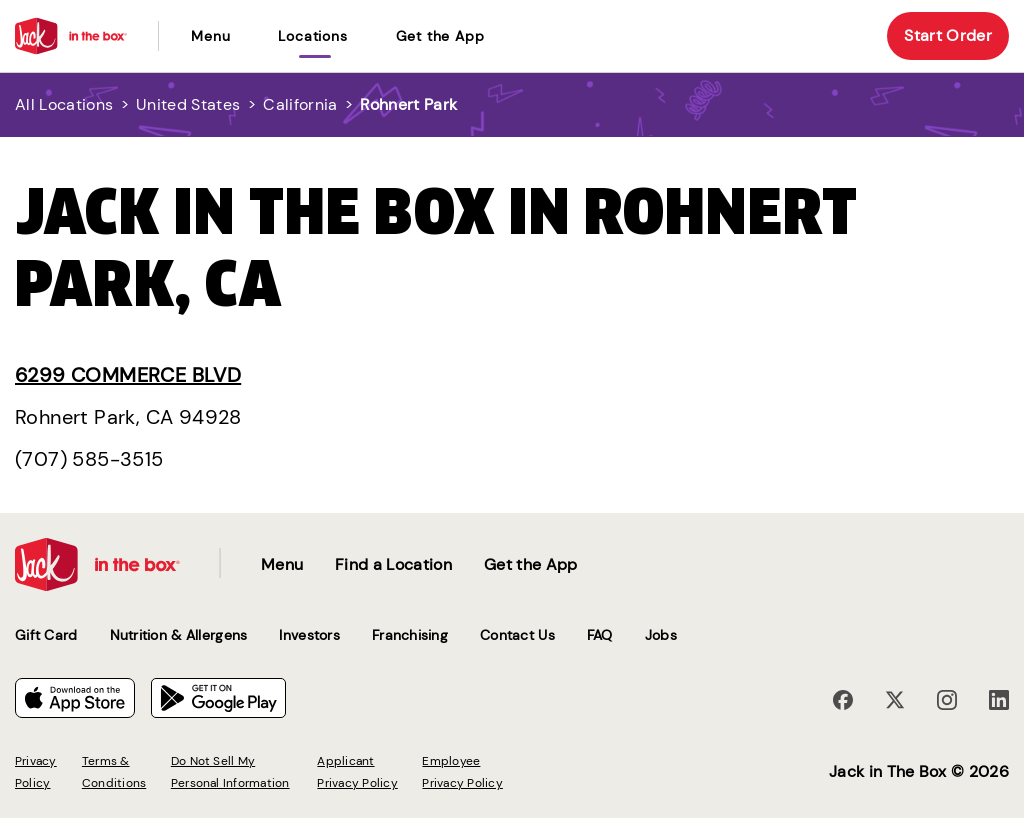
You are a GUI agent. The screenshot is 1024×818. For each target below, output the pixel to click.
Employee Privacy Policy (462, 772)
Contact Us (517, 635)
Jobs (661, 635)
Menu (210, 36)
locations (312, 36)
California (300, 104)
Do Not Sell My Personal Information (230, 772)
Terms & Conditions (114, 772)
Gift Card (46, 635)
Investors (309, 635)
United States (188, 104)
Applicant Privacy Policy (357, 772)
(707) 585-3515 (89, 459)
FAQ (600, 635)
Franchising (410, 635)
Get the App (440, 36)
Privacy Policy (36, 772)
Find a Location (393, 564)
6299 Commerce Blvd (128, 375)
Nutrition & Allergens (179, 635)
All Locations (64, 104)
